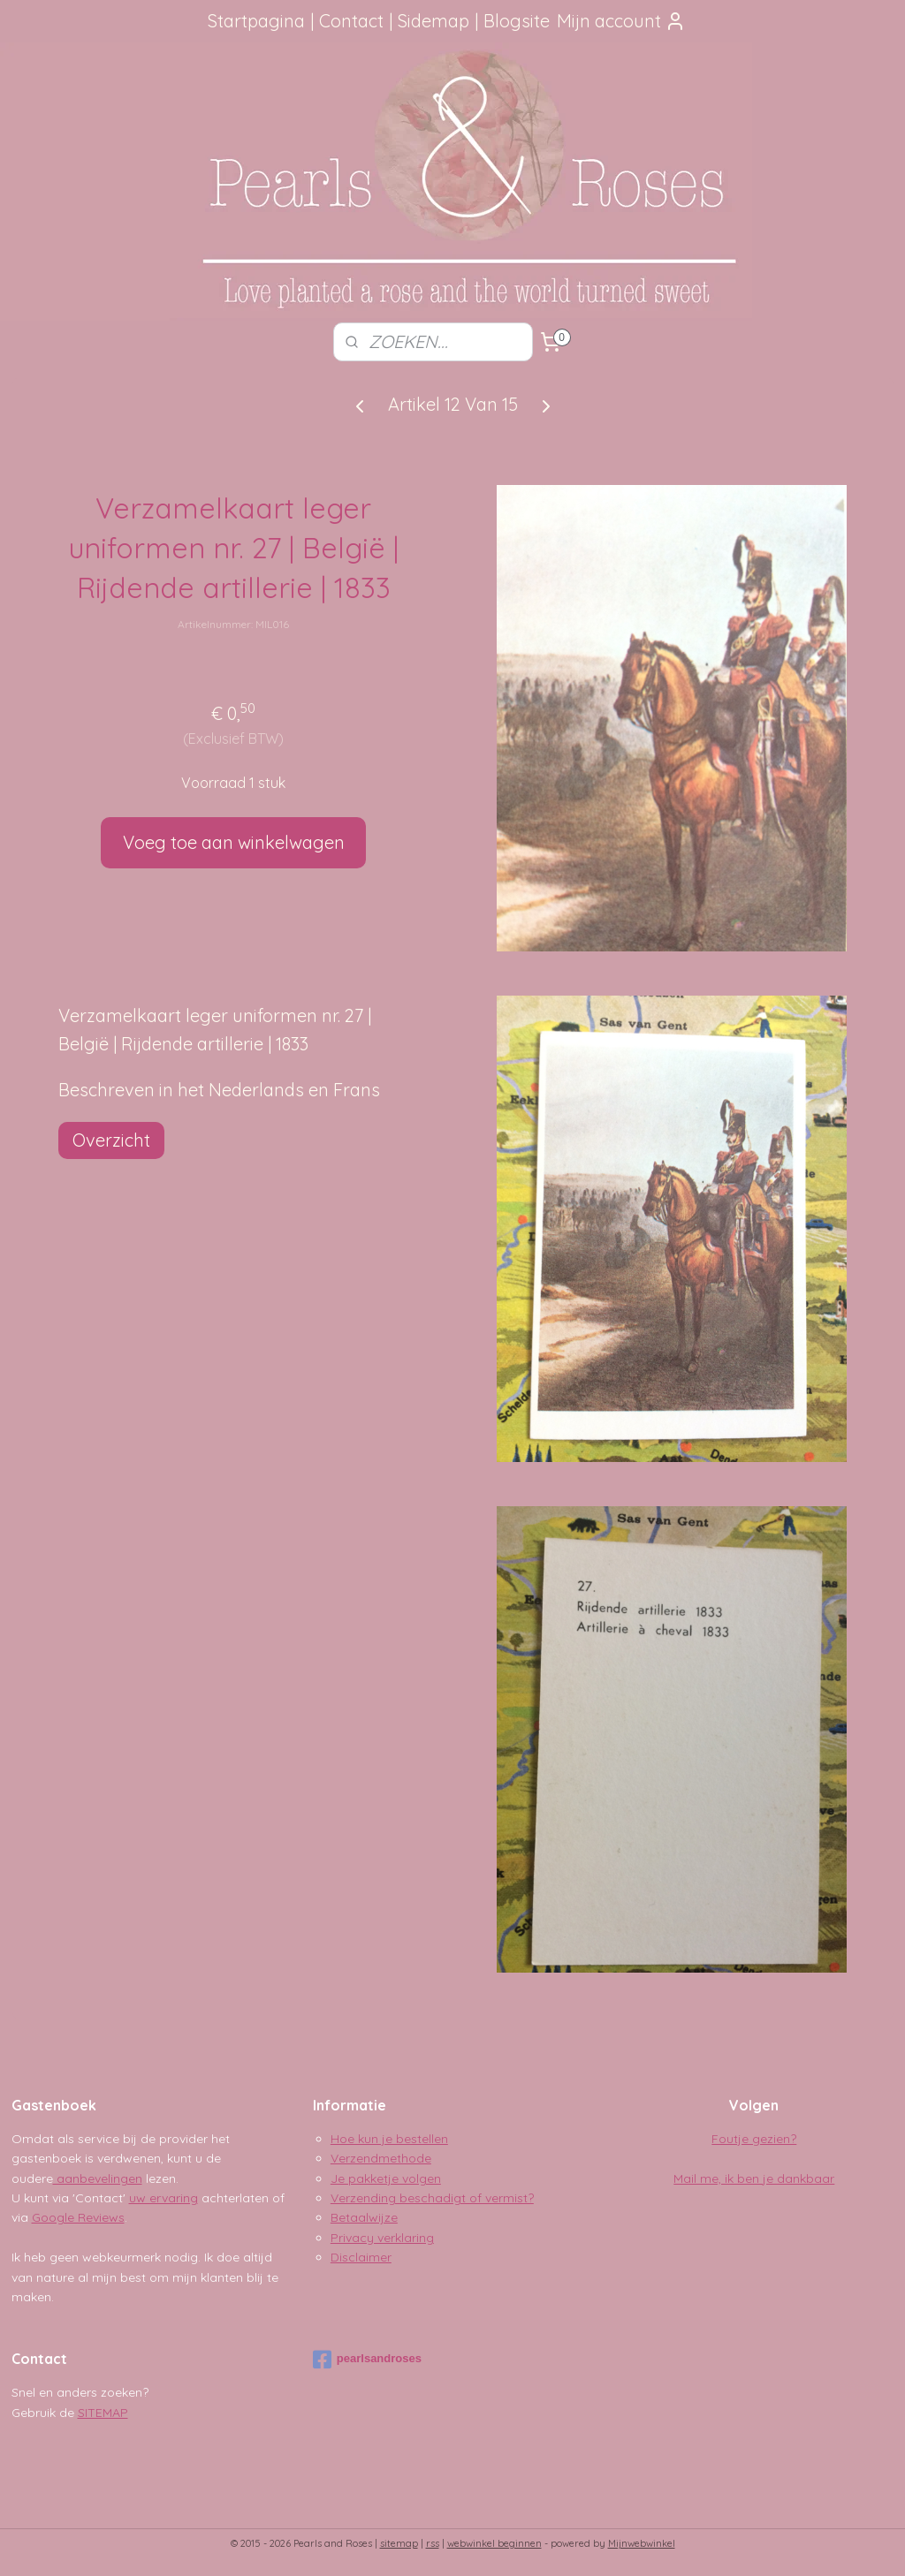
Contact (351, 21)
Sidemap (433, 21)
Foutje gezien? (753, 2139)
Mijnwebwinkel (641, 2543)
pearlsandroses (367, 2359)
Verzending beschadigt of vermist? (432, 2198)
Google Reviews (78, 2217)
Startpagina (256, 21)
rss (432, 2543)
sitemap (399, 2543)
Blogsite (516, 21)
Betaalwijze (364, 2217)
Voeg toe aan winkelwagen (234, 842)
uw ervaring (163, 2198)
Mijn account (621, 21)
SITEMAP (103, 2413)
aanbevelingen (97, 2178)
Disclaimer (361, 2257)
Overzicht (111, 1140)
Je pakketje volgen (386, 2178)
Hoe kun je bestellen (389, 2139)
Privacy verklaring (382, 2238)
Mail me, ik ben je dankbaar (753, 2178)
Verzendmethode (381, 2158)
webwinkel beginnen (494, 2543)
